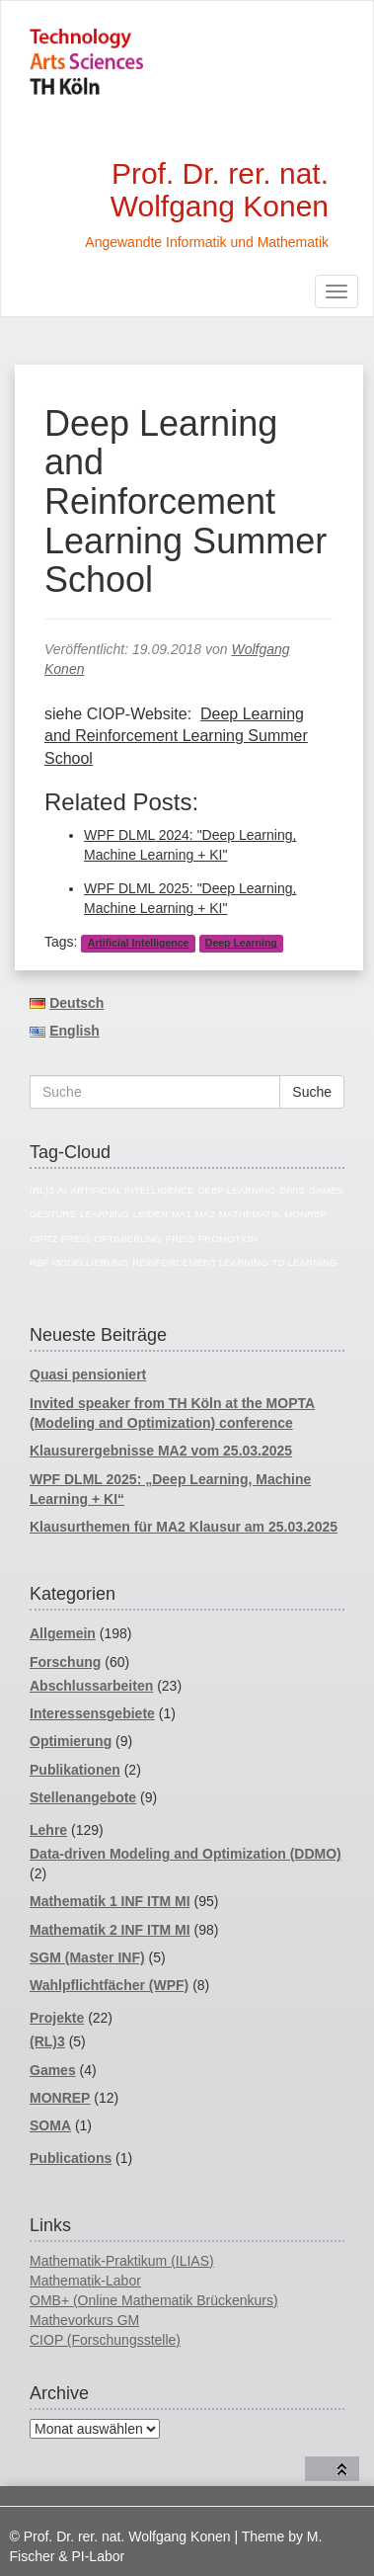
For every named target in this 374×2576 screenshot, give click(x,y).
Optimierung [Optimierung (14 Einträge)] (128, 1238)
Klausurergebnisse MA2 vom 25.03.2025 (161, 1450)
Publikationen (75, 1770)
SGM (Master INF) (87, 1957)
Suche (312, 1092)
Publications (71, 2158)
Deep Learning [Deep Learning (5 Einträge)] (236, 1190)
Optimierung (71, 1741)
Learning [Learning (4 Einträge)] (104, 1213)
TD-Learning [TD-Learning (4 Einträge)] (304, 1262)
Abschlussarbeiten (91, 1686)
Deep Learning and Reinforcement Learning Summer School (176, 736)
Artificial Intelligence (138, 943)
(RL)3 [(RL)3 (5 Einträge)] (41, 1190)
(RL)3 (47, 2041)
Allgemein (63, 1633)
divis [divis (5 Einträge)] (291, 1190)
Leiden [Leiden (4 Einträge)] (150, 1213)
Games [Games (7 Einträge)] (326, 1190)
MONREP (60, 2098)
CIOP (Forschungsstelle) (105, 2340)
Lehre (48, 1830)
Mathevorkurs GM (84, 2320)
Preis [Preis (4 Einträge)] (180, 1238)
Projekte (57, 2018)
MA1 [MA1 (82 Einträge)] (181, 1213)
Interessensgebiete (92, 1713)
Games (53, 2070)
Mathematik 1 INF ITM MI (110, 1901)
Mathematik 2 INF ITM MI (110, 1930)
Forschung (65, 1662)
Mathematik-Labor (85, 2280)
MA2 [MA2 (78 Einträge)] (205, 1213)
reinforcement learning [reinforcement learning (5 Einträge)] (199, 1262)
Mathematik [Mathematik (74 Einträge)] (249, 1213)
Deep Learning (241, 943)
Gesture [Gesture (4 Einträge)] (53, 1213)
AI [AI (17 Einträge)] (61, 1190)
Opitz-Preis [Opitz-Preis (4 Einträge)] (60, 1238)
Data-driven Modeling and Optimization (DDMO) (185, 1854)
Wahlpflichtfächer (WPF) (109, 1985)
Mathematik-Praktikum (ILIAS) (122, 2261)
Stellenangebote (83, 1797)
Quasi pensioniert (88, 1374)
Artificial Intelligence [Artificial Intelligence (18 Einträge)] (131, 1190)
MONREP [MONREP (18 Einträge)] (305, 1213)
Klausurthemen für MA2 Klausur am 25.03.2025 (183, 1527)
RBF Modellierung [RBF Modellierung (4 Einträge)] (79, 1262)
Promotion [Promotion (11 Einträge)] (228, 1238)
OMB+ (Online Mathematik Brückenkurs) (154, 2300)
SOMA (50, 2125)
